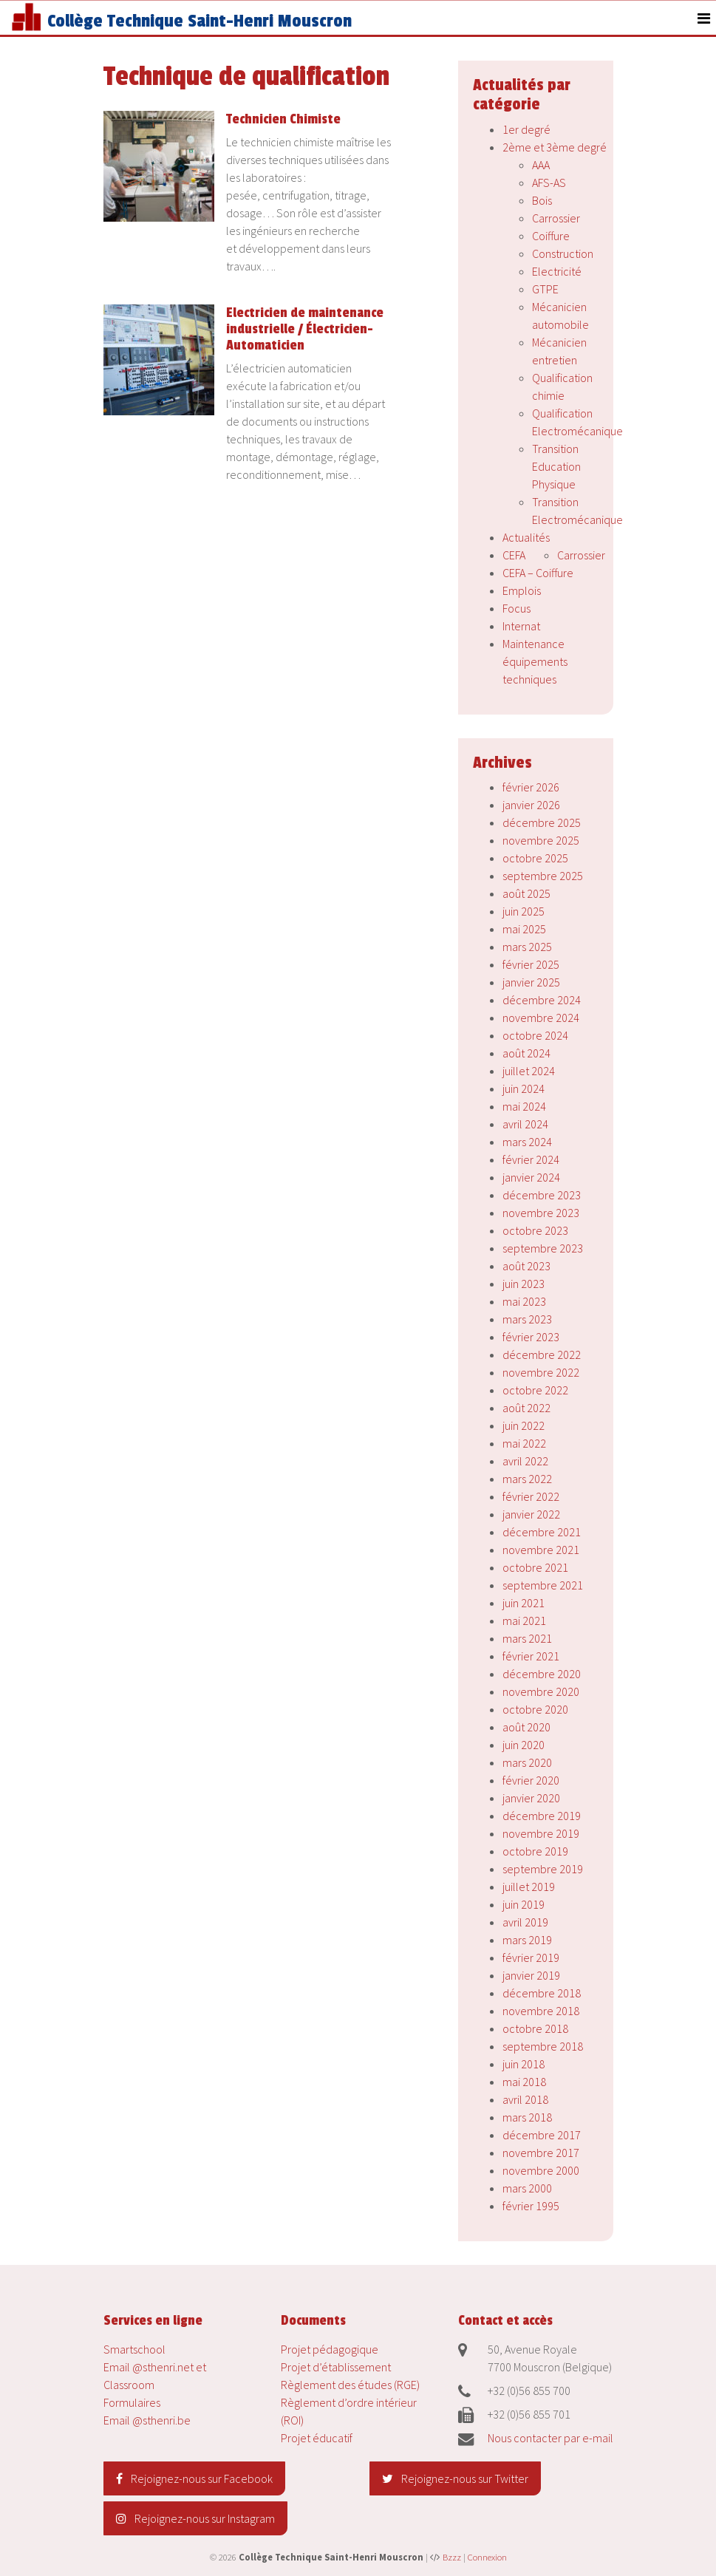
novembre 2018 (540, 2010)
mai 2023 (524, 1301)
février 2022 (530, 1496)
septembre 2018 (542, 2046)
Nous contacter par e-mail (550, 2437)
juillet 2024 (528, 1070)
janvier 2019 (531, 1975)
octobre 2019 (535, 1851)
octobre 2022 (535, 1390)
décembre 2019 (541, 1815)
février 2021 (530, 1656)
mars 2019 (527, 1939)
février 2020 (530, 1780)
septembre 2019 (542, 1868)
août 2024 (526, 1053)
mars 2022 (527, 1478)
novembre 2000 (540, 2170)
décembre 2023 (541, 1195)
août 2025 (526, 893)
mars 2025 (527, 946)
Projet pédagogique (329, 2349)
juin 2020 (523, 1744)
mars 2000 (527, 2188)
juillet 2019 (528, 1886)
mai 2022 (524, 1443)
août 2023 (526, 1265)
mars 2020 (527, 1762)
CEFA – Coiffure (537, 572)
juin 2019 (523, 1904)
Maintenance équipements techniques (534, 661)
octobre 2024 (535, 1035)
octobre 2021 (535, 1567)
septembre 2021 (542, 1585)
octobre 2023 (535, 1230)
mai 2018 (524, 2081)
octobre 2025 (535, 858)
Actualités (526, 537)
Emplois (521, 590)
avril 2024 (525, 1124)
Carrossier (556, 218)
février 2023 (530, 1336)
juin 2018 (523, 2064)
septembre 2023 (542, 1248)
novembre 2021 (540, 1549)
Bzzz (452, 2557)
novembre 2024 (540, 1017)
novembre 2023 (540, 1212)
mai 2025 (524, 928)
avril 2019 (525, 1922)
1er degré (526, 129)
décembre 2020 (541, 1673)
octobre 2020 (535, 1709)
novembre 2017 (540, 2152)
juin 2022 (523, 1425)
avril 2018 (525, 2099)
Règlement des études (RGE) (350, 2384)
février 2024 (530, 1159)
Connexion (487, 2557)
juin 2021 (523, 1602)
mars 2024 (527, 1141)
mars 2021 (527, 1638)
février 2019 (530, 1957)
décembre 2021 (541, 1531)
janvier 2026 (531, 804)
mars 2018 (527, 2117)
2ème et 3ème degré (554, 147)
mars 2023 (527, 1319)
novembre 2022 (540, 1372)
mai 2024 (524, 1106)
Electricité (557, 271)
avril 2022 (525, 1461)
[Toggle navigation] (704, 18)
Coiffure (551, 235)
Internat (521, 626)
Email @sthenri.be (147, 2420)
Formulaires (131, 2402)
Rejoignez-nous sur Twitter (455, 2478)
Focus (516, 608)
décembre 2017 (541, 2134)
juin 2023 (523, 1283)
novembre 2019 (540, 1833)
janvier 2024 (531, 1177)
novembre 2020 (540, 1691)
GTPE (545, 289)
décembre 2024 (541, 999)
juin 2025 (523, 911)
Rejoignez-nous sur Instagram (195, 2518)
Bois (542, 200)
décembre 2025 (541, 822)
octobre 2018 (535, 2028)
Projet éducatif (316, 2437)
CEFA (513, 555)
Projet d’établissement (336, 2366)
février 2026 (530, 787)
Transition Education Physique (556, 466)
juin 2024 (523, 1088)
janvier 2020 (531, 1797)
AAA (541, 164)
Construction (562, 253)
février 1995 (530, 2205)
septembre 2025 (542, 875)
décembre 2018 (541, 1993)
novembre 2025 (540, 840)
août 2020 (526, 1727)
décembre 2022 (541, 1354)
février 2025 (530, 964)
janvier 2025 (531, 982)
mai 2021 (524, 1620)
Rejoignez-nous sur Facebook (194, 2478)
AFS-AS (549, 182)
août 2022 (526, 1407)
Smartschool (134, 2349)
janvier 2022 (531, 1514)
